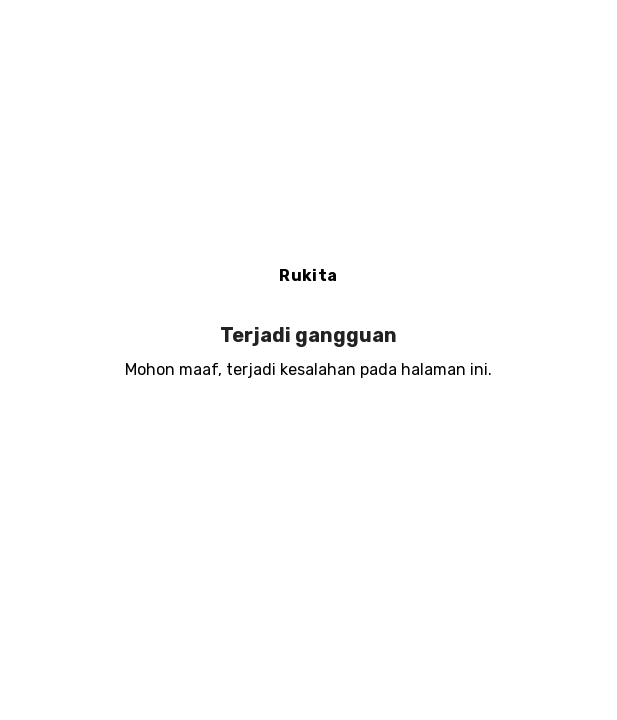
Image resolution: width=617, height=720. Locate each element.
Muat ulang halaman (308, 435)
